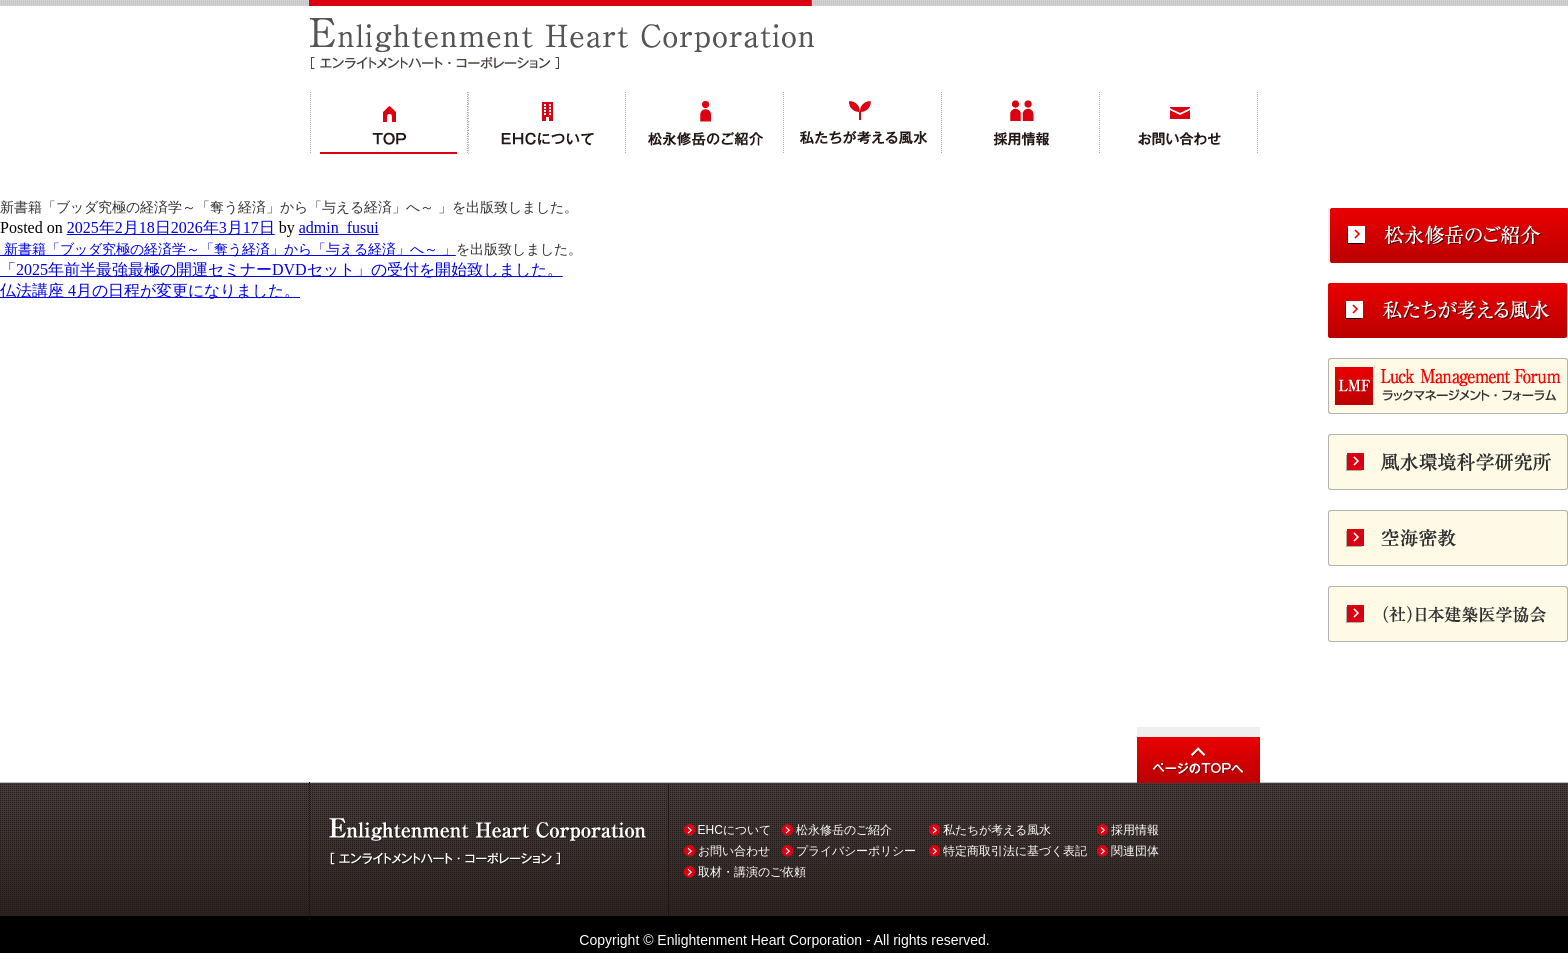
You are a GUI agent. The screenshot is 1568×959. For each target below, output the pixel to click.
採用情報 (1135, 830)
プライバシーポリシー (856, 851)
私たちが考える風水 (997, 830)
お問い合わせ (734, 851)
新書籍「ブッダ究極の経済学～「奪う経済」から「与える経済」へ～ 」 (228, 249)
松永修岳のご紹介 (844, 830)
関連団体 (1135, 851)
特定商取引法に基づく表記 (1015, 851)
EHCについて (734, 830)
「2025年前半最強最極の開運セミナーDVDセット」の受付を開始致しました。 (281, 269)
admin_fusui (339, 227)
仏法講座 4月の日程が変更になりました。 (150, 290)
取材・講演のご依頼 (752, 872)
